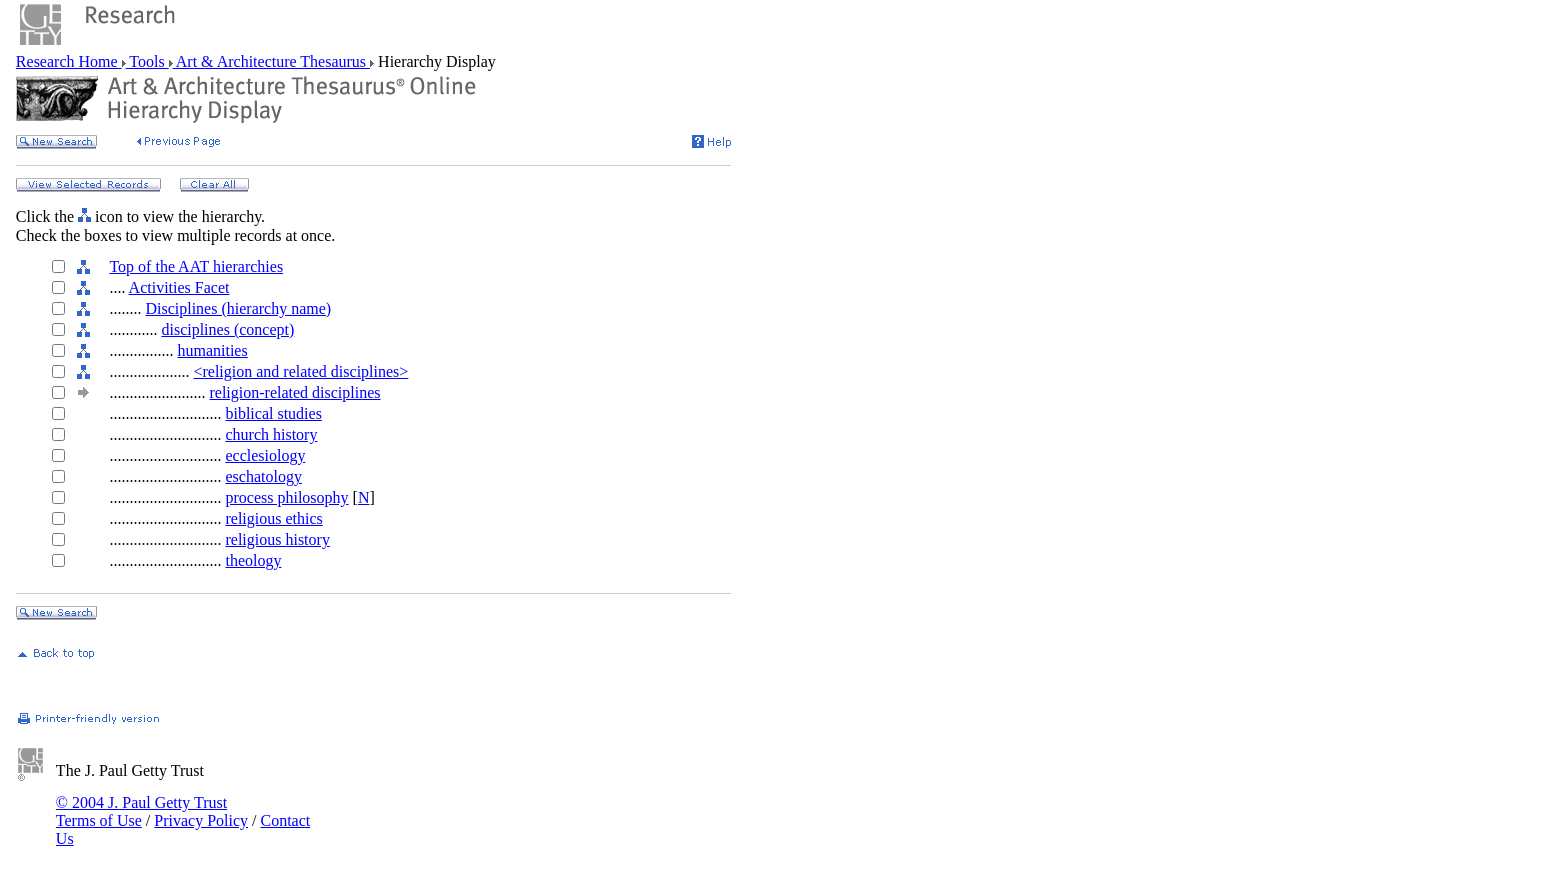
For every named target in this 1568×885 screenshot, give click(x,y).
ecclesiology (265, 455)
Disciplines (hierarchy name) (238, 308)
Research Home (69, 61)
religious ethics (273, 518)
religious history (277, 539)
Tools (147, 61)
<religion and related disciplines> (300, 371)
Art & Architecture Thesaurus (271, 61)
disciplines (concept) (227, 329)
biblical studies (273, 413)
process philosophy (286, 497)
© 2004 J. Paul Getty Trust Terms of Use (141, 811)
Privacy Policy (201, 820)
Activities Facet (179, 287)
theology (253, 560)
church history (271, 434)
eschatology (263, 476)
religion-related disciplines (294, 392)
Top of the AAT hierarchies (196, 266)
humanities (212, 350)
